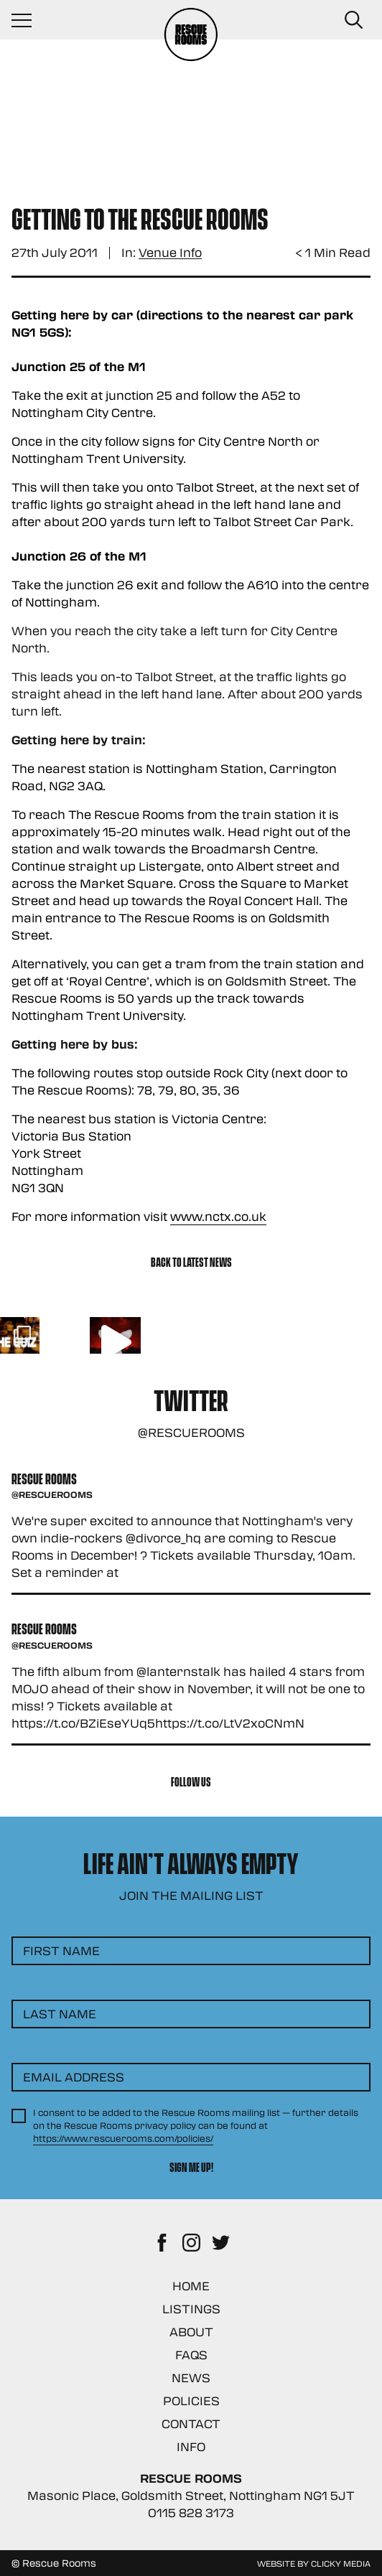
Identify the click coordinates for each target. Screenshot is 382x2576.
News (191, 2377)
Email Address (73, 2077)
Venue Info (170, 253)
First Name (61, 1950)
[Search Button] (353, 20)
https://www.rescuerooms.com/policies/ (123, 2138)
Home (191, 2285)
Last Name (59, 2013)
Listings (191, 2308)
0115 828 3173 (191, 2512)
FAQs (191, 2354)
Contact (191, 2423)
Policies (191, 2400)
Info (191, 2446)
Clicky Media (341, 2563)
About (191, 2331)
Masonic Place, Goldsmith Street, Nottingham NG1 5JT (191, 2495)
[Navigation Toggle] (28, 20)
